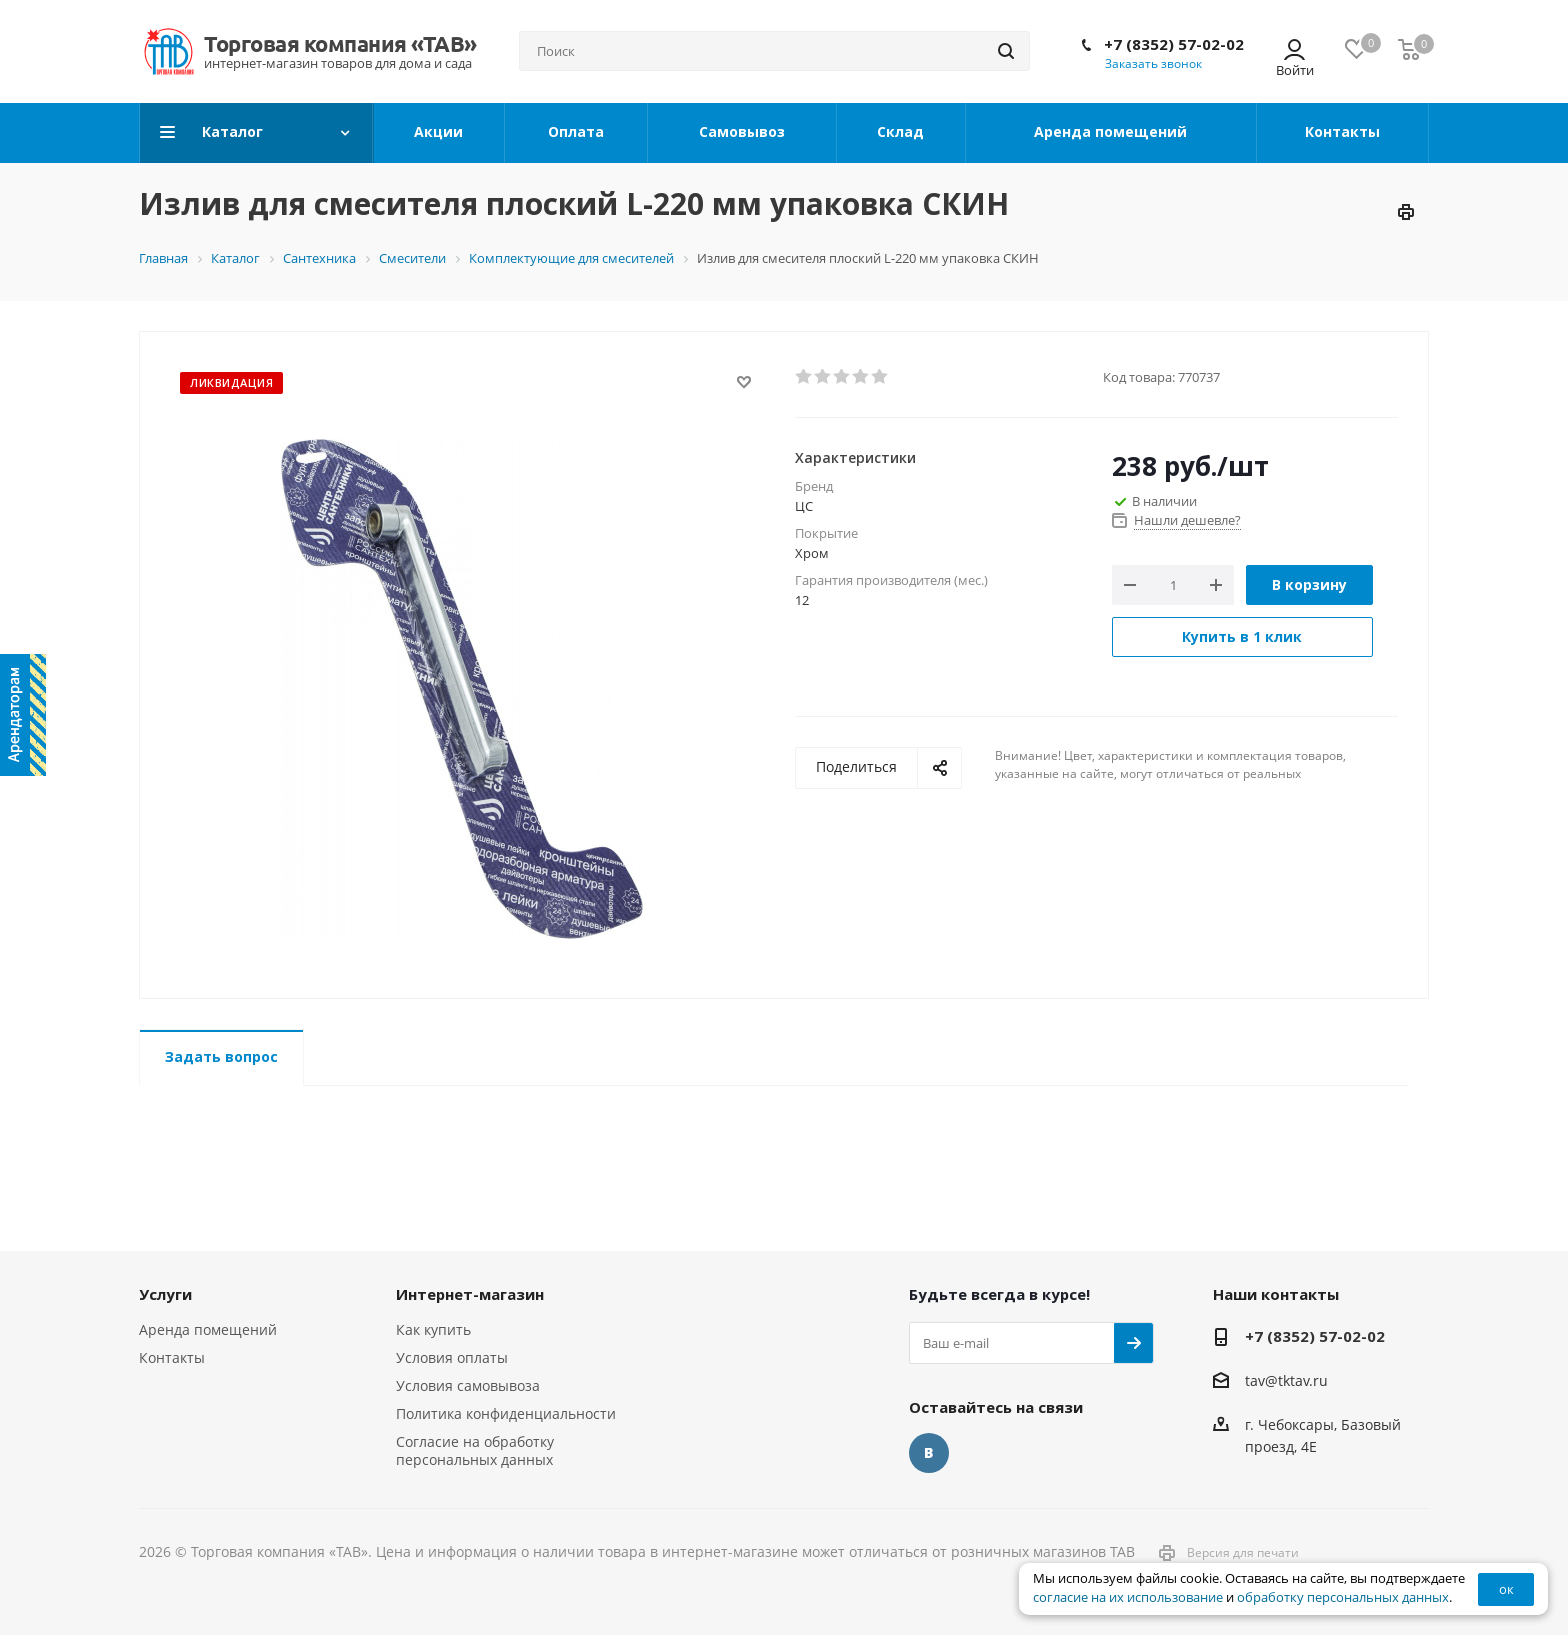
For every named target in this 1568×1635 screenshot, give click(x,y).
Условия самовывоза (468, 1385)
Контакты (172, 1357)
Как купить (433, 1329)
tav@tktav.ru (1286, 1380)
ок (1506, 1589)
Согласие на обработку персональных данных (475, 1450)
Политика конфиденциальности (506, 1413)
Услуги (165, 1294)
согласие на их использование (1128, 1597)
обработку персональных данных (1343, 1597)
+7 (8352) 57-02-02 (1174, 44)
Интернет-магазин (470, 1294)
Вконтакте (929, 1453)
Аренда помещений (208, 1329)
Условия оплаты (452, 1357)
